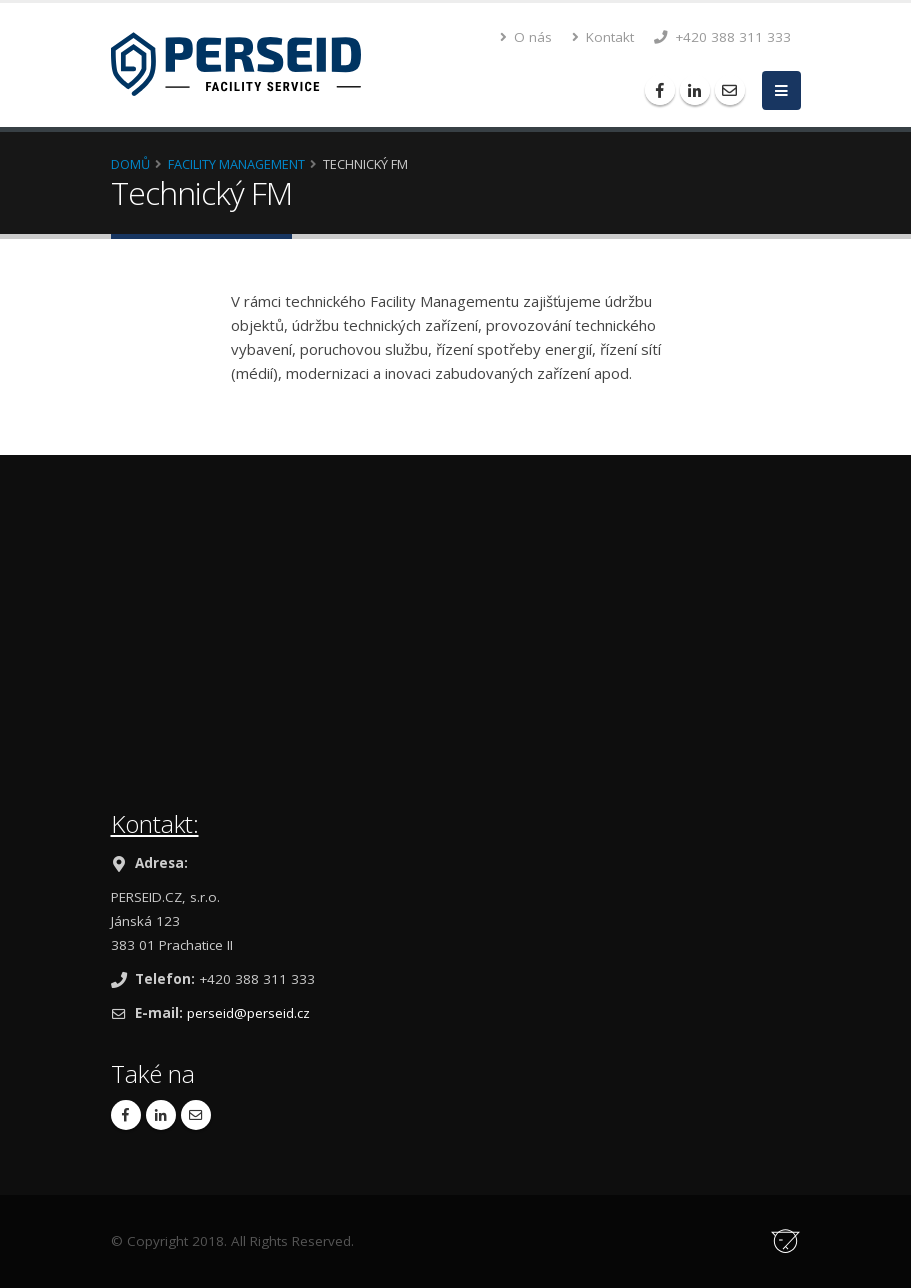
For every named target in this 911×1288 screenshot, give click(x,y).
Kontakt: (155, 823)
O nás (526, 37)
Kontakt (603, 37)
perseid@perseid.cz (248, 1013)
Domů (130, 164)
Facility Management (236, 164)
